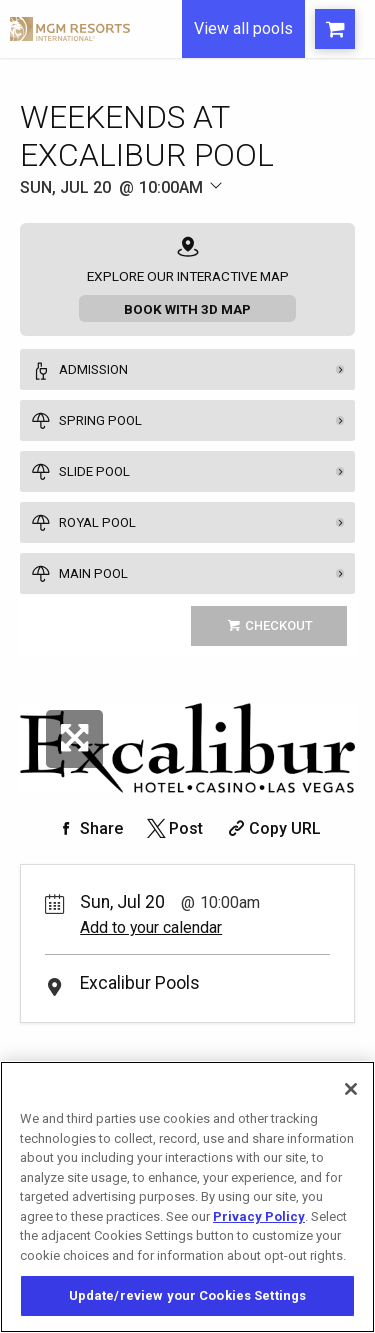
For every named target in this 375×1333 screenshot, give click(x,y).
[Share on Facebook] (89, 828)
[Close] (351, 1089)
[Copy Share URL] (272, 828)
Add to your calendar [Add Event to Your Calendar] (151, 927)
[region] (187, 1197)
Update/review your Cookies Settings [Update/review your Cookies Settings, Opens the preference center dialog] (188, 1295)
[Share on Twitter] (173, 828)
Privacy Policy (259, 1216)
